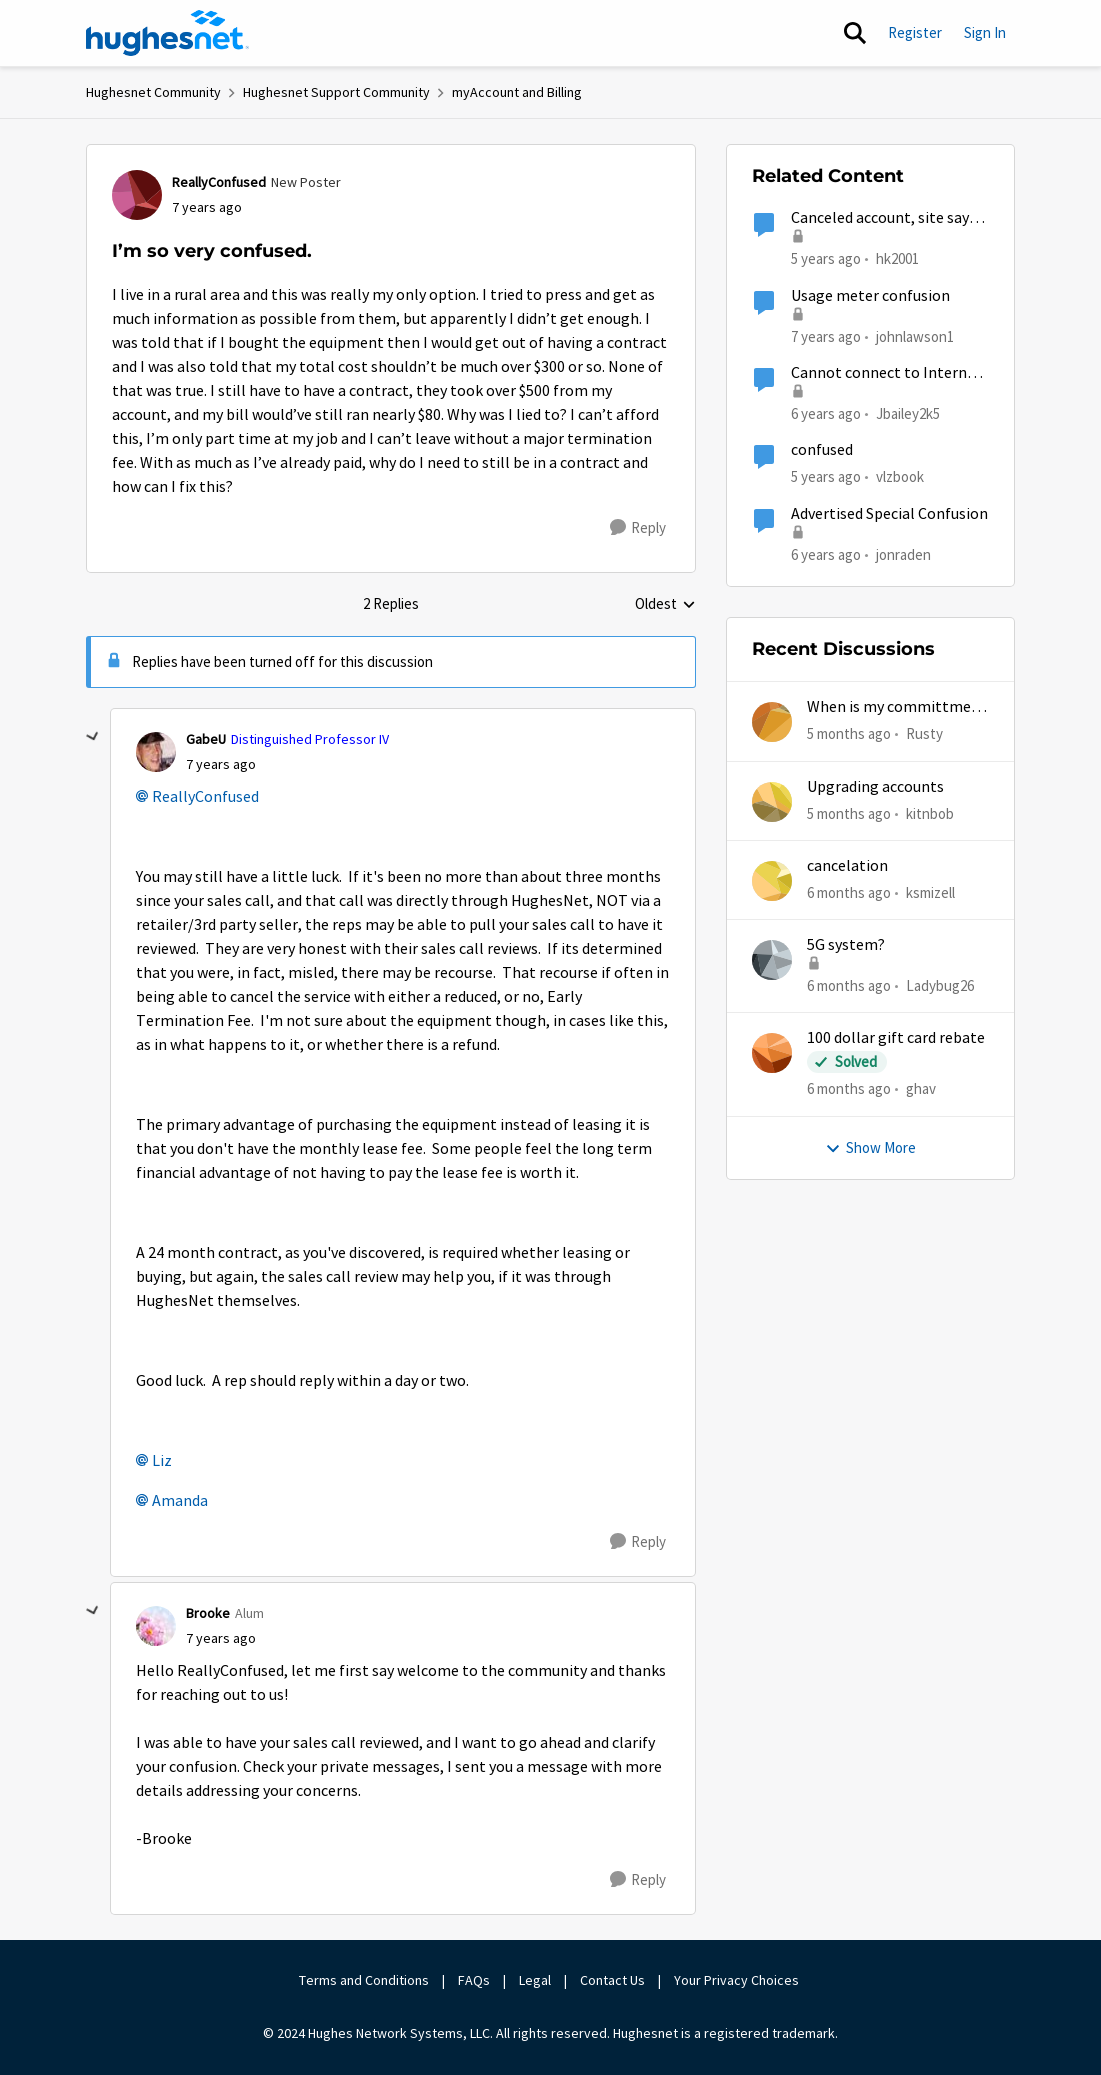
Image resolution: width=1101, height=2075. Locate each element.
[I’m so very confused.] (221, 764)
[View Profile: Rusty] (772, 722)
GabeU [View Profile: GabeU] (206, 739)
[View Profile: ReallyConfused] (137, 195)
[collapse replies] (93, 737)
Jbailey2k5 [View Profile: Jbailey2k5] (908, 413)
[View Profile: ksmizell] (772, 881)
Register (915, 32)
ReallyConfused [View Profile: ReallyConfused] (219, 182)
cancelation (847, 866)
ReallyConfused (205, 797)
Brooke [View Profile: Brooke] (208, 1613)
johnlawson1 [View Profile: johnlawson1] (915, 335)
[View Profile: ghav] (772, 1053)
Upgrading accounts (875, 787)
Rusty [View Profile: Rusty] (924, 733)
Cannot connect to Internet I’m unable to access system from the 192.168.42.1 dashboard (887, 373)
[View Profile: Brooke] (156, 1626)
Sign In (985, 32)
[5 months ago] (849, 734)
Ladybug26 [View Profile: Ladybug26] (940, 985)
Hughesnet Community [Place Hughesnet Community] (153, 92)
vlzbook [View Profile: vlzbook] (900, 476)
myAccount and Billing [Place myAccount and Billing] (517, 92)
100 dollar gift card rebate (896, 1038)
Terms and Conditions (364, 1980)
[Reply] (638, 528)
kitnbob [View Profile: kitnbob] (930, 812)
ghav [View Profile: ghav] (921, 1088)
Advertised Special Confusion (889, 514)
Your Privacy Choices (738, 1980)
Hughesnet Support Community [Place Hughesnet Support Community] (336, 92)
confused (822, 450)
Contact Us (612, 1980)
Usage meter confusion (870, 296)
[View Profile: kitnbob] (772, 802)
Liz (162, 1461)
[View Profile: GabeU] (156, 752)
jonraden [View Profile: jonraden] (903, 553)
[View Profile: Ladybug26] (772, 960)
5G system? (846, 945)
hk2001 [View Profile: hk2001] (897, 258)
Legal (535, 1980)
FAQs (474, 1980)
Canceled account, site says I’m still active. (883, 218)
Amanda (180, 1501)
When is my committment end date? (897, 707)
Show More (870, 1147)
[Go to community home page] (168, 33)
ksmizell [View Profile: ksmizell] (930, 892)
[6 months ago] (849, 893)
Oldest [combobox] (665, 605)
